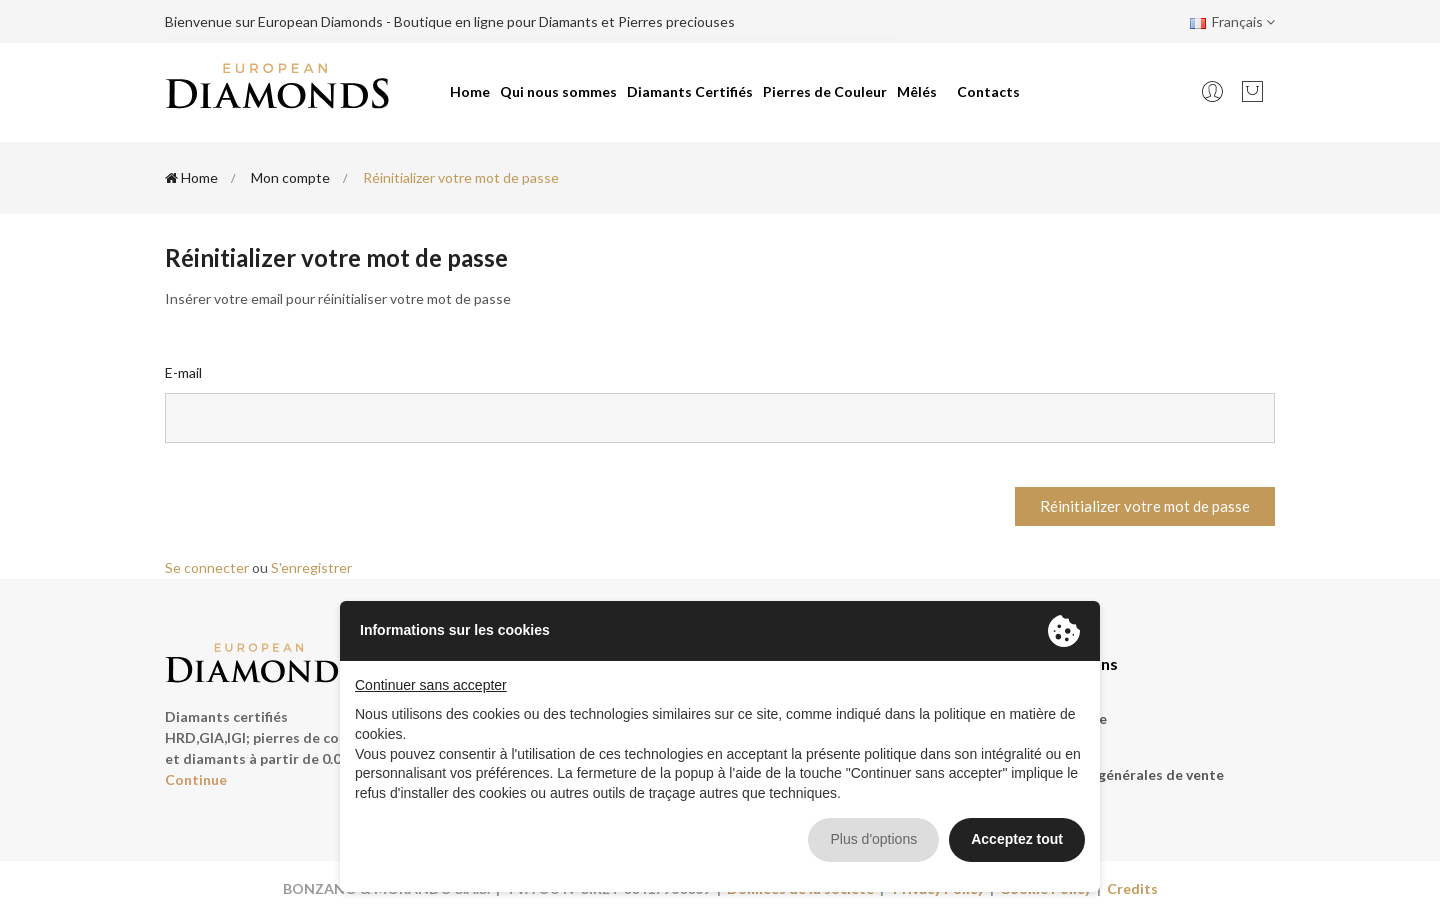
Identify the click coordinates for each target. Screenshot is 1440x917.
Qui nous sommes (558, 91)
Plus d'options (873, 839)
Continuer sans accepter (431, 685)
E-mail (183, 372)
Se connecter (207, 567)
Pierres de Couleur (825, 91)
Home (470, 91)
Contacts (988, 91)
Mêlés (917, 91)
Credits (1132, 888)
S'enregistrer (311, 567)
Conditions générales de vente (1122, 774)
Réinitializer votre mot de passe (1145, 506)
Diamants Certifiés (690, 91)
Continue (196, 779)
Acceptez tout (1017, 839)
